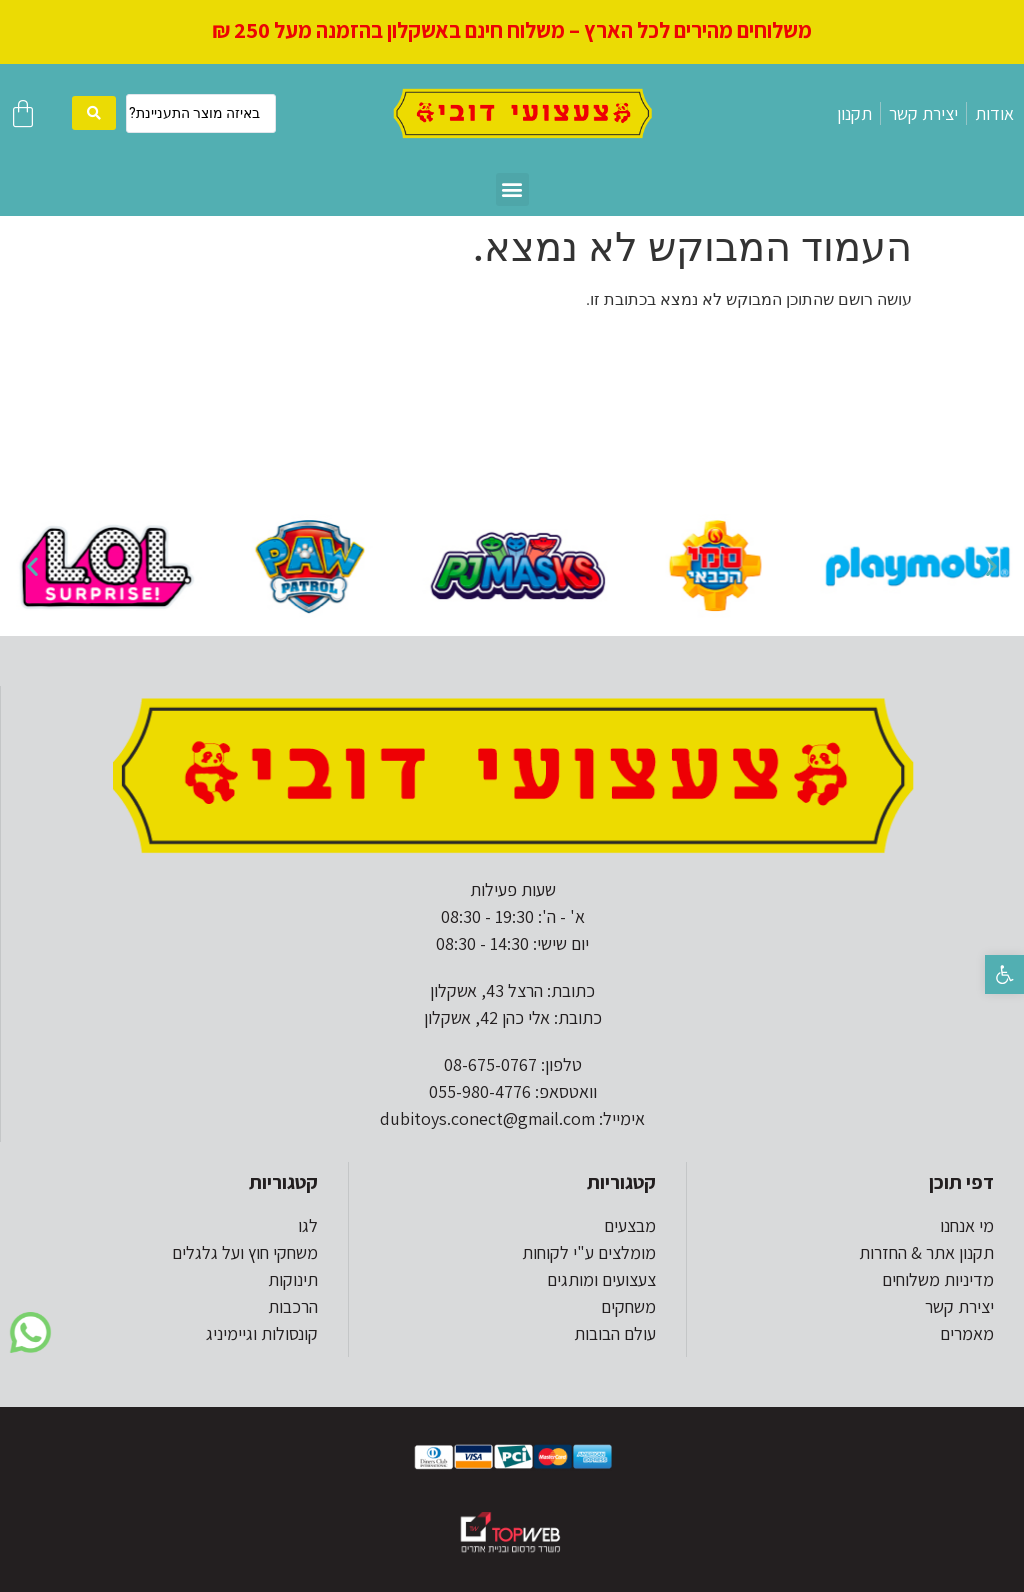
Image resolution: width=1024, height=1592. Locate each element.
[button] (1004, 974)
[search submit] (94, 113)
